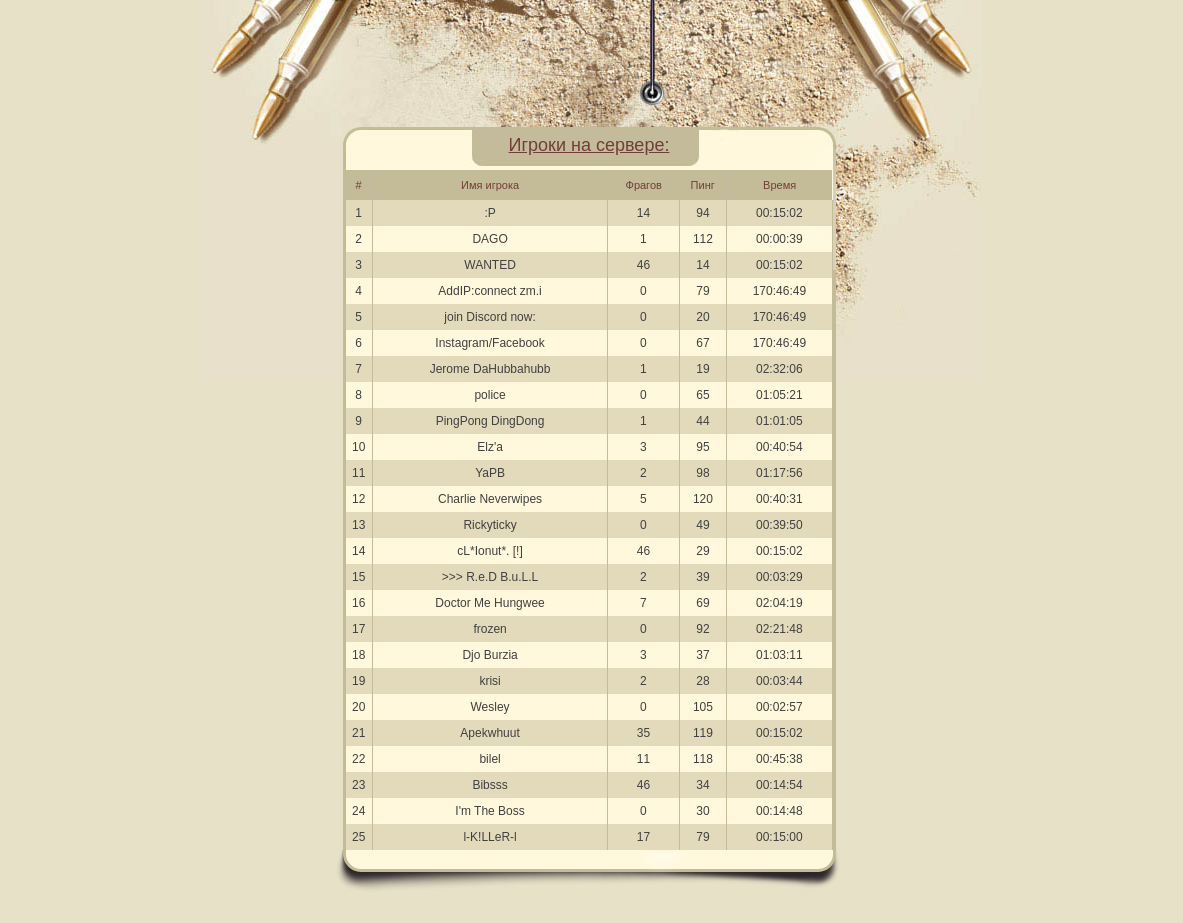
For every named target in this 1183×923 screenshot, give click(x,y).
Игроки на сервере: (589, 145)
